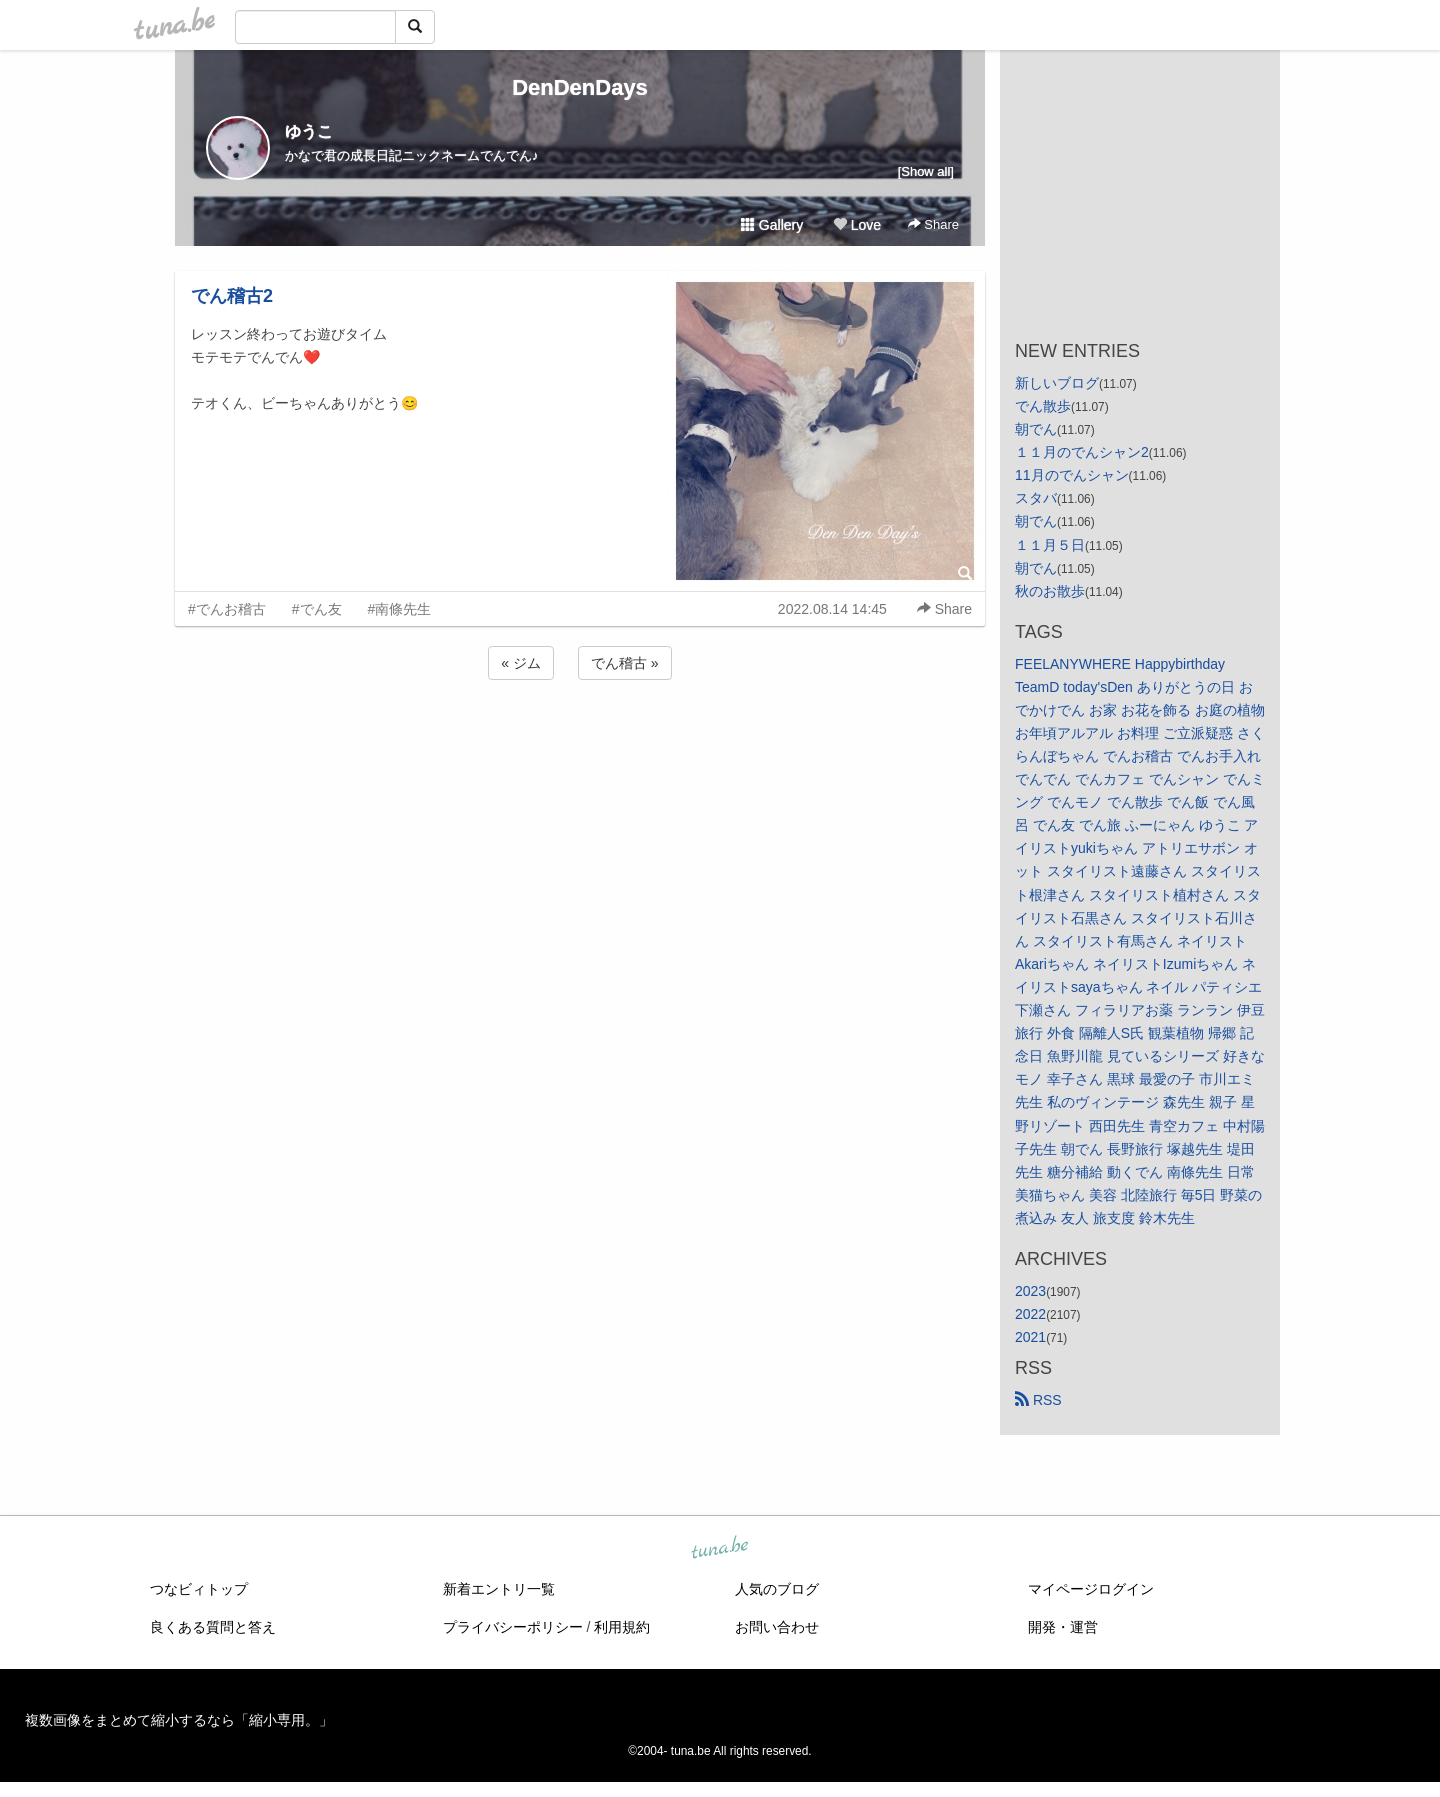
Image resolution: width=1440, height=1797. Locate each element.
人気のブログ (777, 1589)
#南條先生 (400, 609)
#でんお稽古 (227, 609)
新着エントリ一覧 (499, 1589)
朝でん (1036, 429)
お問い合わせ (777, 1627)
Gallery (772, 225)
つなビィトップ (199, 1589)
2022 (1030, 1314)
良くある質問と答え (213, 1627)
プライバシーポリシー (513, 1627)
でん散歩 (1043, 406)
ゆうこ (309, 131)
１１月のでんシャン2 (1082, 452)
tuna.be (719, 1549)
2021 (1030, 1337)
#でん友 (317, 609)
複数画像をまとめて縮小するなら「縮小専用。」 (179, 1720)
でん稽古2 (232, 296)
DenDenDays (580, 87)
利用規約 (622, 1627)
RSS (1038, 1400)
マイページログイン (1091, 1589)
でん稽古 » (625, 663)
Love (857, 225)
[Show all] (926, 171)
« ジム (521, 663)
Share (933, 224)
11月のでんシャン (1072, 475)
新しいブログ (1057, 383)
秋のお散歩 (1050, 591)
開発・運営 (1063, 1627)
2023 (1030, 1291)
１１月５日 (1050, 545)
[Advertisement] (580, 738)
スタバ (1036, 498)
